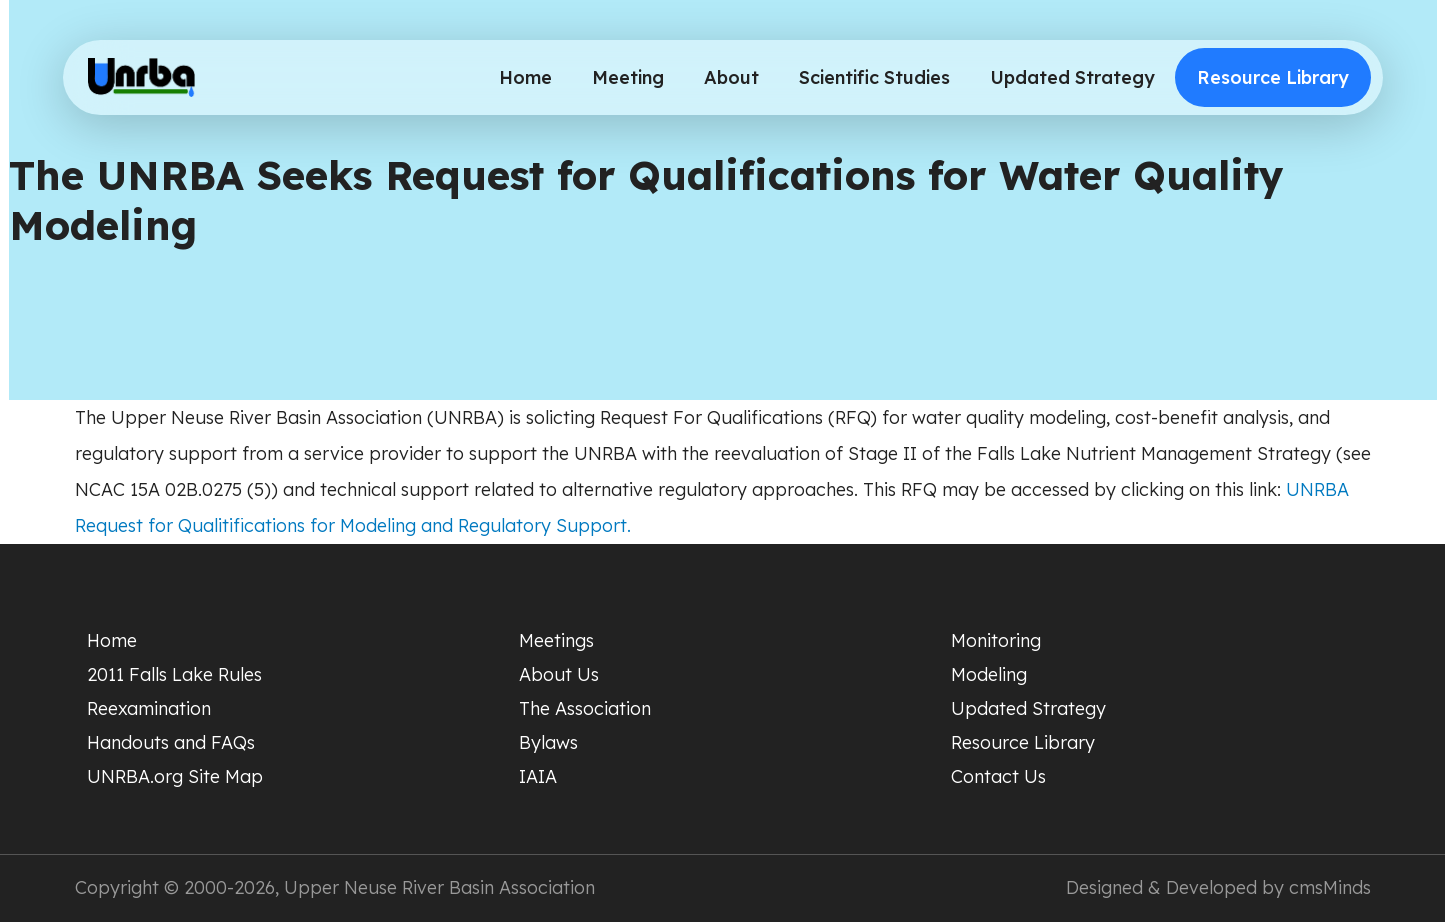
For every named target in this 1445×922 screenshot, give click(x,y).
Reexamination (149, 708)
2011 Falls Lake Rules (174, 674)
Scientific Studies (874, 77)
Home (525, 77)
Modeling (989, 674)
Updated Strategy (1072, 77)
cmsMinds (1330, 887)
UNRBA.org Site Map (175, 776)
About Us (559, 674)
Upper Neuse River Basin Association (439, 887)
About (731, 77)
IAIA (538, 776)
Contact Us (998, 776)
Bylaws (548, 742)
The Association (585, 708)
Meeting (628, 77)
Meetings (556, 640)
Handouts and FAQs (171, 742)
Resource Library (1273, 77)
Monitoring (996, 640)
